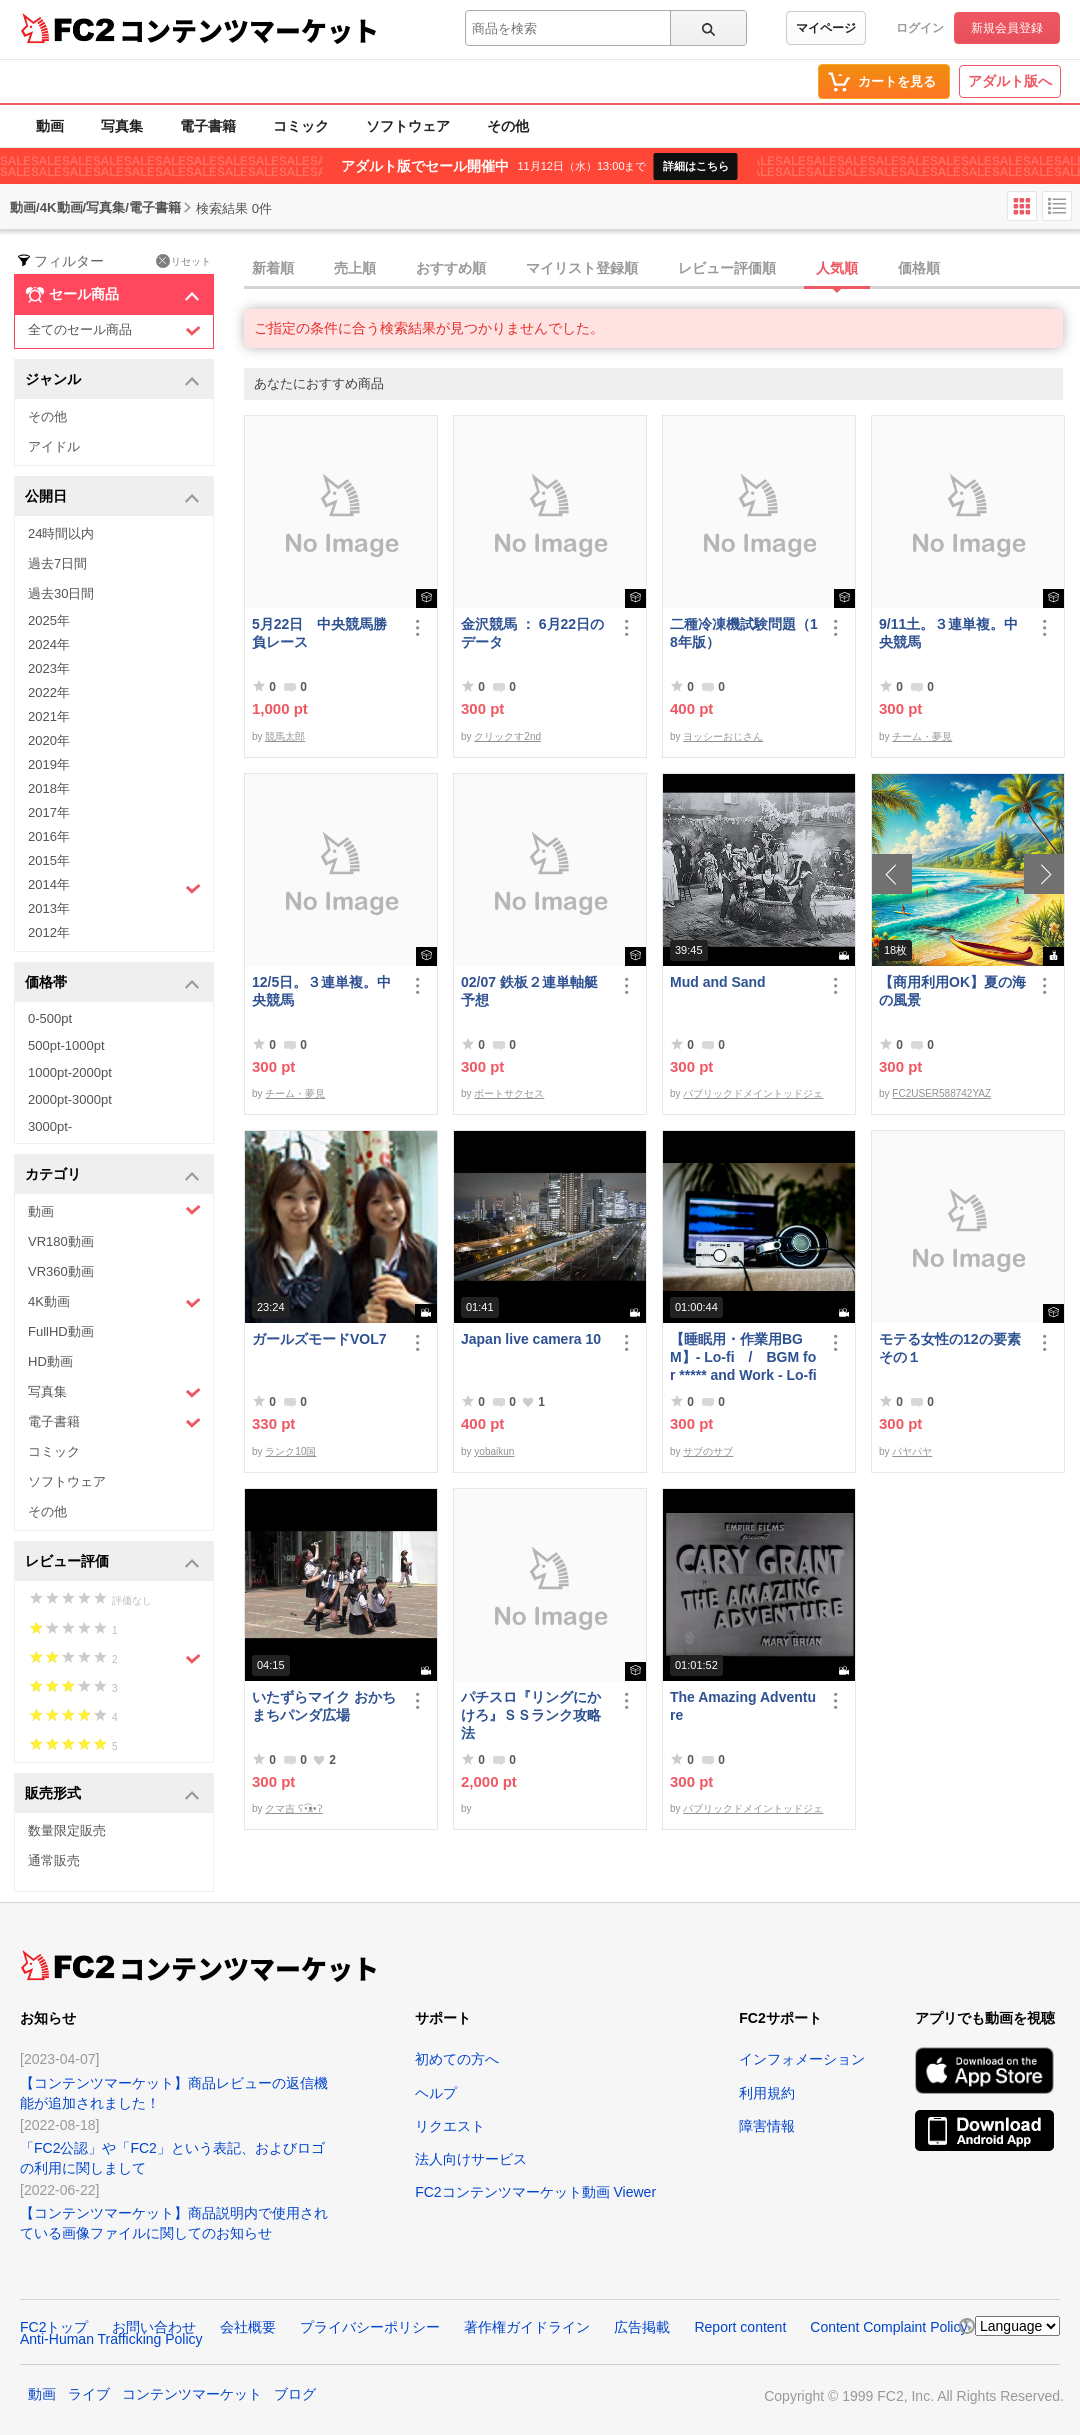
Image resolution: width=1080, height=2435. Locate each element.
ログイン (920, 28)
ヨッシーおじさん (723, 736)
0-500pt (50, 1018)
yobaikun (494, 1451)
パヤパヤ (912, 1451)
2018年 (49, 788)
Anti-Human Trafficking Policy (111, 2339)
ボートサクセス (509, 1093)
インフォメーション (802, 2059)
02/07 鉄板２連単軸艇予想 (529, 991)
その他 (508, 126)
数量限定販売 (67, 1830)
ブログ (295, 2394)
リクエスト (450, 2126)
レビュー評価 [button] (112, 1562)
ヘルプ (436, 2093)
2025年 (49, 620)
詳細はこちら (696, 166)
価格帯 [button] (112, 983)
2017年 (49, 812)
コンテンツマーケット (249, 30)
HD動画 (50, 1361)
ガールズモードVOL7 (319, 1339)
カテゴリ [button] (112, 1175)
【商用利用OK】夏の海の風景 (952, 991)
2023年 (49, 668)
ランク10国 (290, 1451)
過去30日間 (61, 593)
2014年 (114, 887)
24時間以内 (61, 533)
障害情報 (767, 2126)
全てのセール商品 (114, 330)
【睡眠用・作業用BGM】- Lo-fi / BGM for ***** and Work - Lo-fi (743, 1357)
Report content (740, 2327)
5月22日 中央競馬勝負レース (319, 633)
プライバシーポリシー (370, 2327)
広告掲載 (642, 2327)
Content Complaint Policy (888, 2327)
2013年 (49, 908)
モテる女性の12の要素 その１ (953, 1348)
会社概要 (248, 2327)
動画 (50, 126)
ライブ (89, 2394)
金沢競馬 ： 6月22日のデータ (532, 633)
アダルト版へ (1010, 81)
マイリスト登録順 (582, 268)
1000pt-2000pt (70, 1072)
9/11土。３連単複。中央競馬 (948, 633)
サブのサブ (708, 1451)
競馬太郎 (285, 736)
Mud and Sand (718, 982)
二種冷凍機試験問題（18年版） (744, 633)
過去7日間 (57, 563)
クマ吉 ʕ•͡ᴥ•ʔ (293, 1808)
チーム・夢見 (922, 736)
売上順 (355, 268)
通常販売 (54, 1860)
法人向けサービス (471, 2159)
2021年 (49, 716)
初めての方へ (457, 2059)
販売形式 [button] (112, 1794)
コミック (301, 126)
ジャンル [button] (112, 380)
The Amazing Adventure (743, 1706)
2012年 (49, 932)
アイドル (54, 446)
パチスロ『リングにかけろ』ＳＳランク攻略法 (531, 1715)
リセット (183, 261)
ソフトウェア (408, 126)
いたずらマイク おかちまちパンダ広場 (324, 1706)
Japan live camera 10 (531, 1339)
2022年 (49, 692)
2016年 (49, 836)
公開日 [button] (112, 497)
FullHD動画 (61, 1331)
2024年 (49, 644)
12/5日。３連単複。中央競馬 (321, 991)
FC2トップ (54, 2327)
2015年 (49, 860)
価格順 (919, 268)
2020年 (49, 740)
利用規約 (767, 2093)
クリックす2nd (507, 736)
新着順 (273, 268)
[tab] (662, 269)
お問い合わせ (154, 2327)
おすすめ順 (451, 268)
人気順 (837, 268)
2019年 (49, 764)
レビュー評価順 (727, 268)
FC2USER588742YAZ (941, 1093)
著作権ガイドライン (527, 2327)
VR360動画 (61, 1271)
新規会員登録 (1007, 28)
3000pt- (50, 1126)
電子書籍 (208, 126)
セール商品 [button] (112, 295)
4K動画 (114, 1302)
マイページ (826, 28)
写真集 (122, 126)
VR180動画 (61, 1241)
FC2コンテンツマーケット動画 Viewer (535, 2192)
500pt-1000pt (66, 1045)
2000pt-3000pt (70, 1099)
